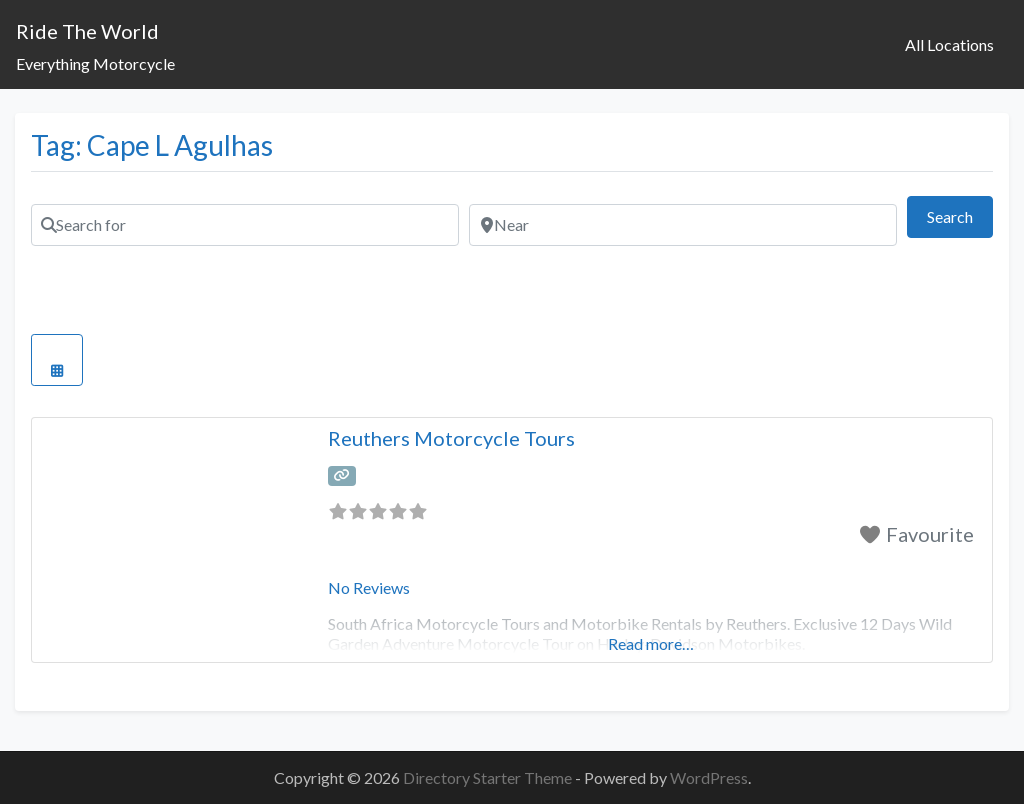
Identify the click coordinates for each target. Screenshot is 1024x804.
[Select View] (57, 360)
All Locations (949, 44)
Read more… (651, 643)
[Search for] (245, 225)
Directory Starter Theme (489, 777)
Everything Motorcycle (95, 63)
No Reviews (369, 587)
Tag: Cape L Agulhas (152, 145)
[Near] (683, 225)
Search (960, 214)
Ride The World (87, 31)
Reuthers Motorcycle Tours (451, 438)
